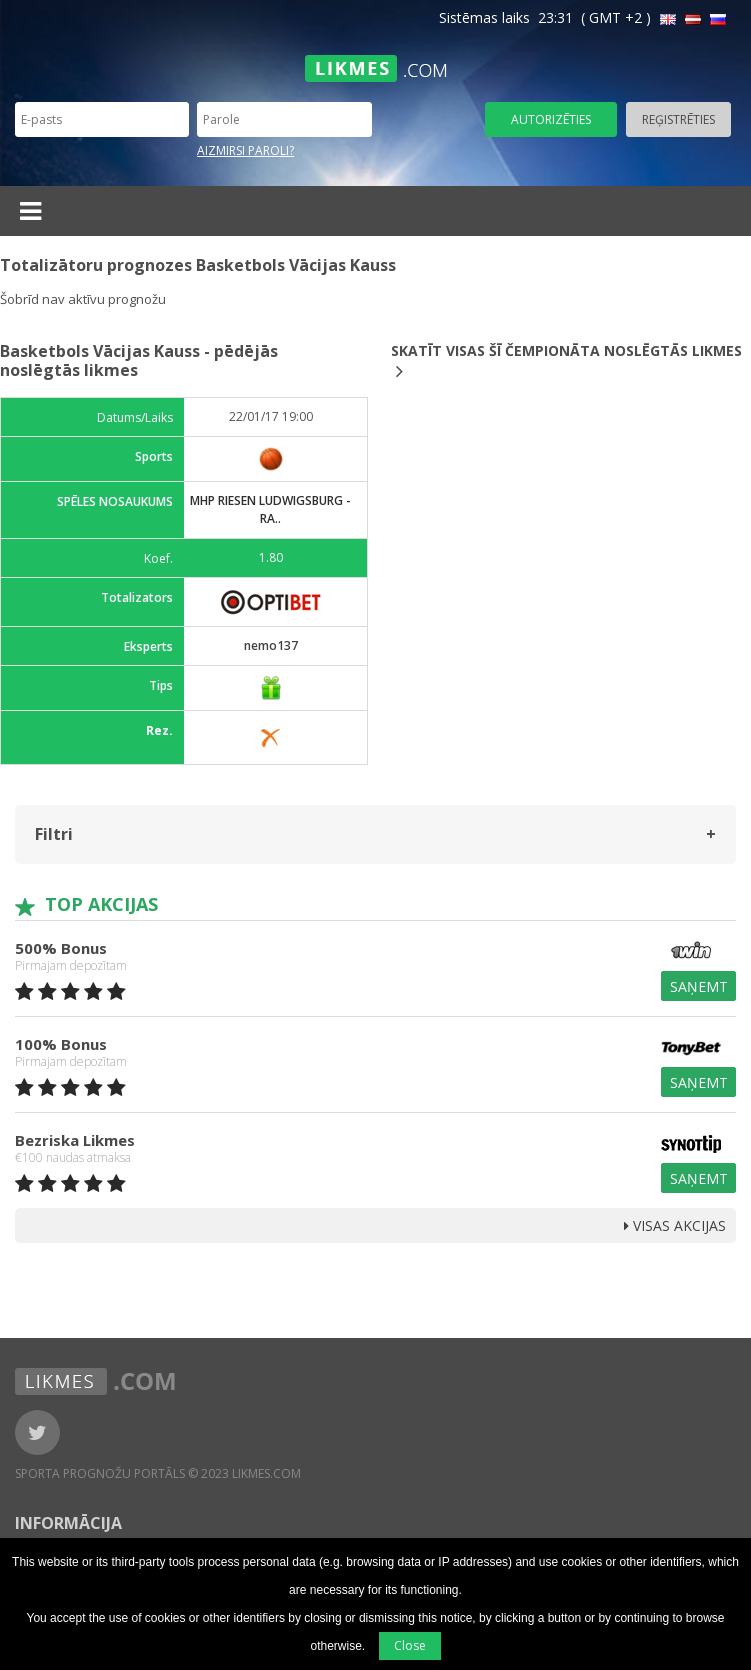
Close (410, 1645)
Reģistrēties (678, 119)
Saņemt (699, 986)
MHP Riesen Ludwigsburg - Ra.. (270, 509)
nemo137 (271, 645)
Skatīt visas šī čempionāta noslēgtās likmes (566, 361)
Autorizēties (551, 119)
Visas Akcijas (675, 1225)
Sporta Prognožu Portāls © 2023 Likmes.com (158, 1473)
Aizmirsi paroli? (245, 150)
